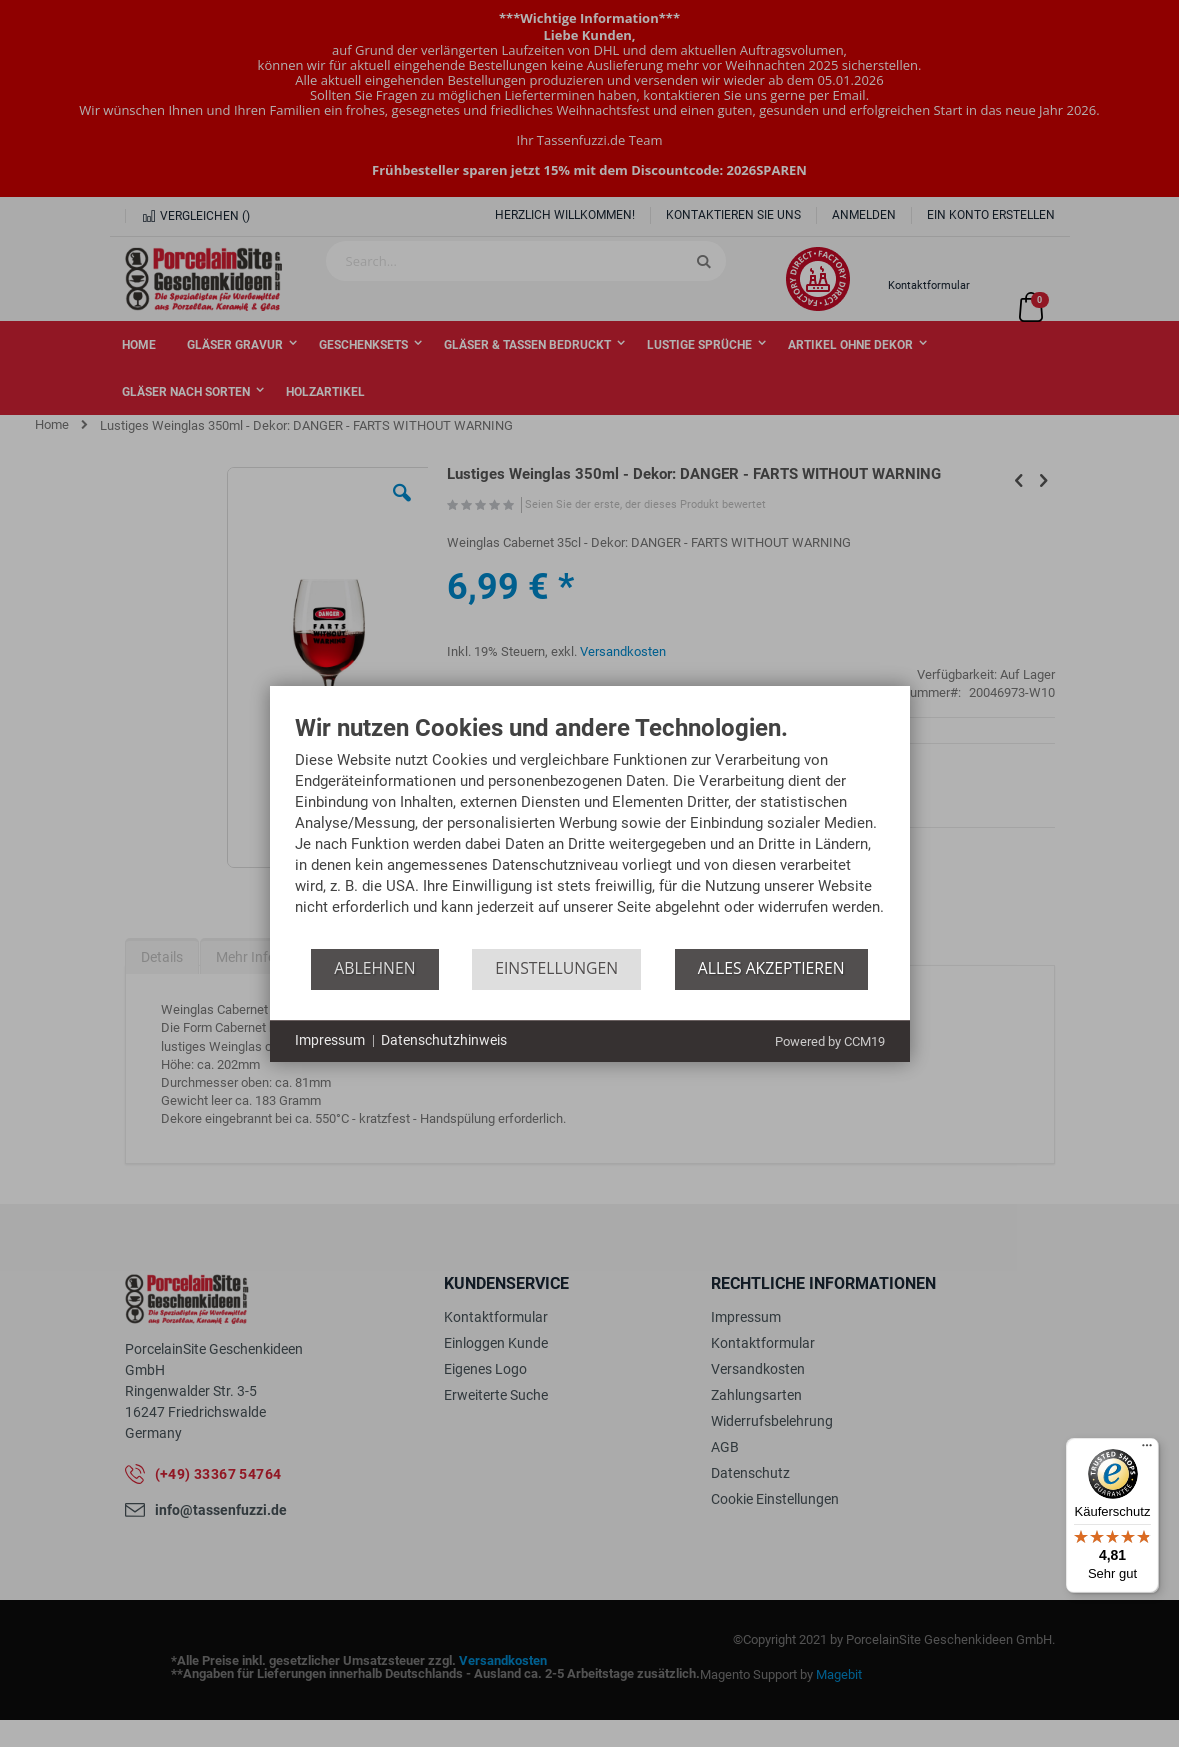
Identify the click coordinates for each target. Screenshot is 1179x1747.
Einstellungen (556, 968)
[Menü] (1147, 1450)
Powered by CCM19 (830, 1041)
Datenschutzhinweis (444, 1040)
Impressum (330, 1040)
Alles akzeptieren (771, 968)
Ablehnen (374, 968)
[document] (590, 832)
